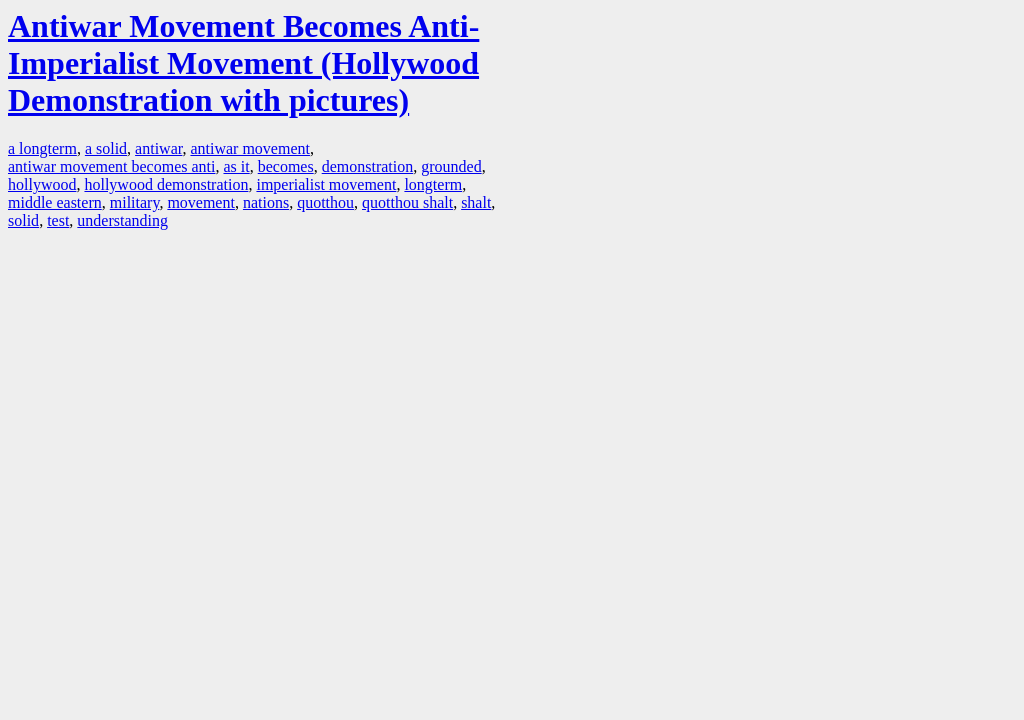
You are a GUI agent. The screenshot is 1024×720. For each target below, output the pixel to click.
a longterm (42, 148)
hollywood (42, 184)
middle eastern (55, 202)
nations (266, 202)
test (58, 220)
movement (201, 202)
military (135, 202)
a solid (106, 148)
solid (23, 220)
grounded (451, 166)
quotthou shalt (407, 202)
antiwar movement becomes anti (111, 166)
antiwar (158, 148)
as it (236, 166)
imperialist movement (326, 184)
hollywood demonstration (166, 184)
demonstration (368, 166)
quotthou (325, 202)
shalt (476, 202)
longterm (433, 184)
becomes (286, 166)
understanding (122, 220)
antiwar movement (250, 148)
